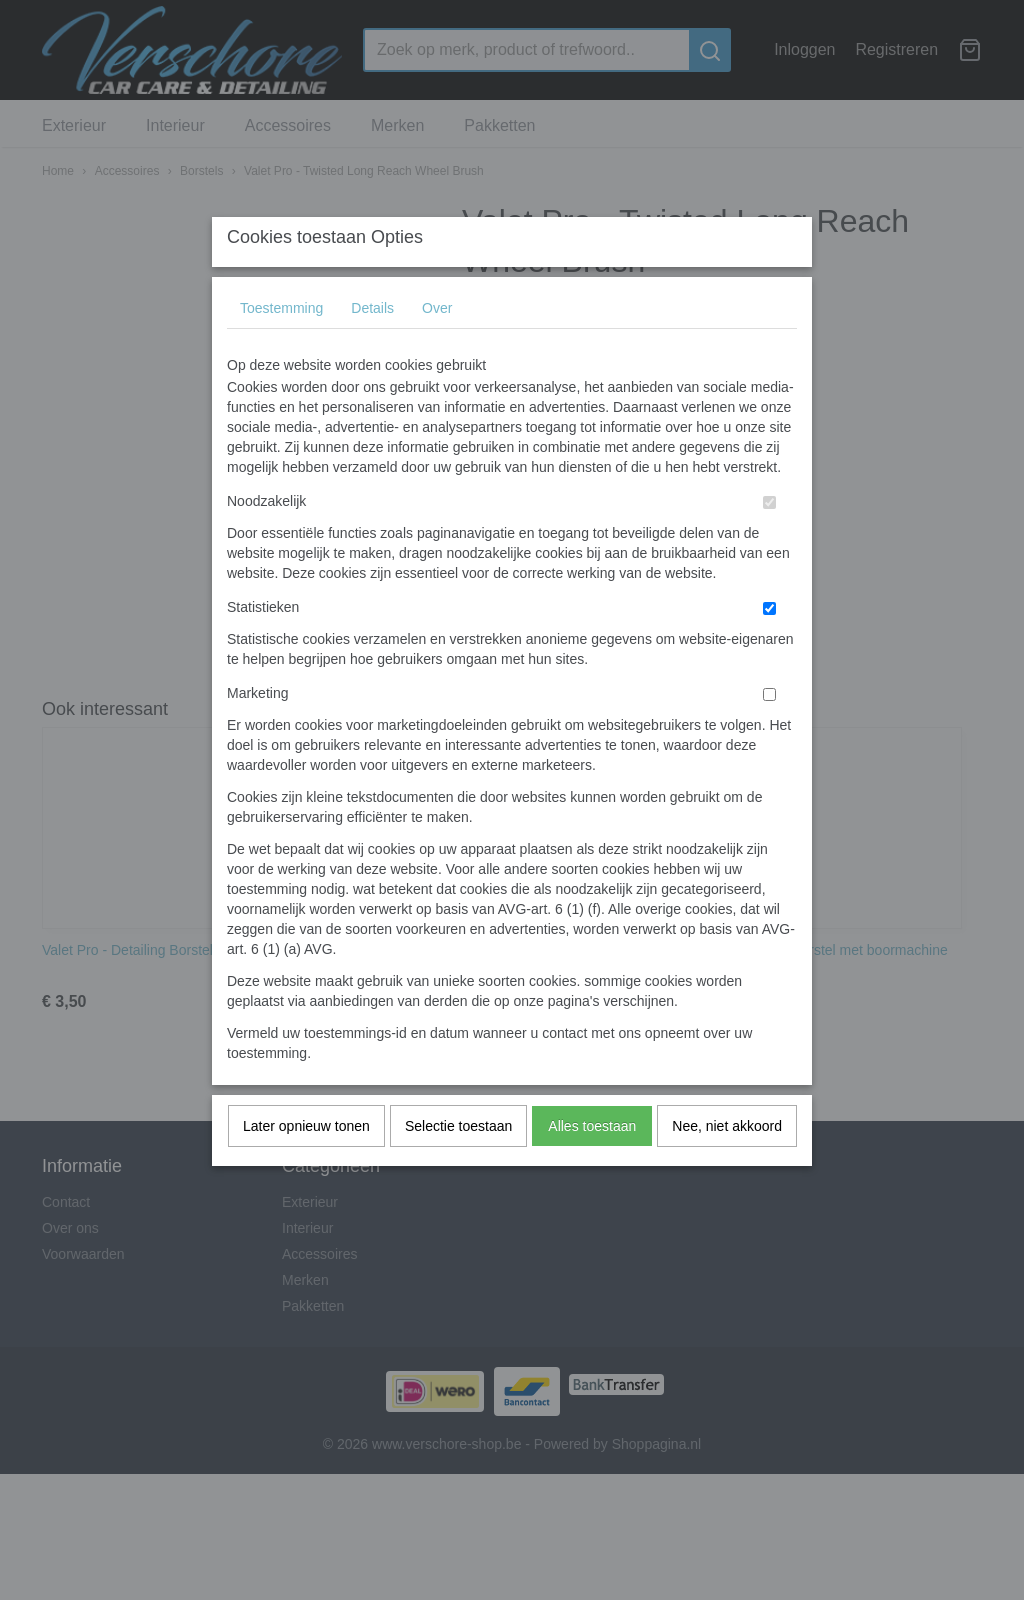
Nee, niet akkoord (727, 1165)
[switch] (769, 541)
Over (437, 347)
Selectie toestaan (458, 1165)
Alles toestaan (592, 1165)
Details (372, 347)
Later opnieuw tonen (306, 1165)
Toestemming (281, 347)
